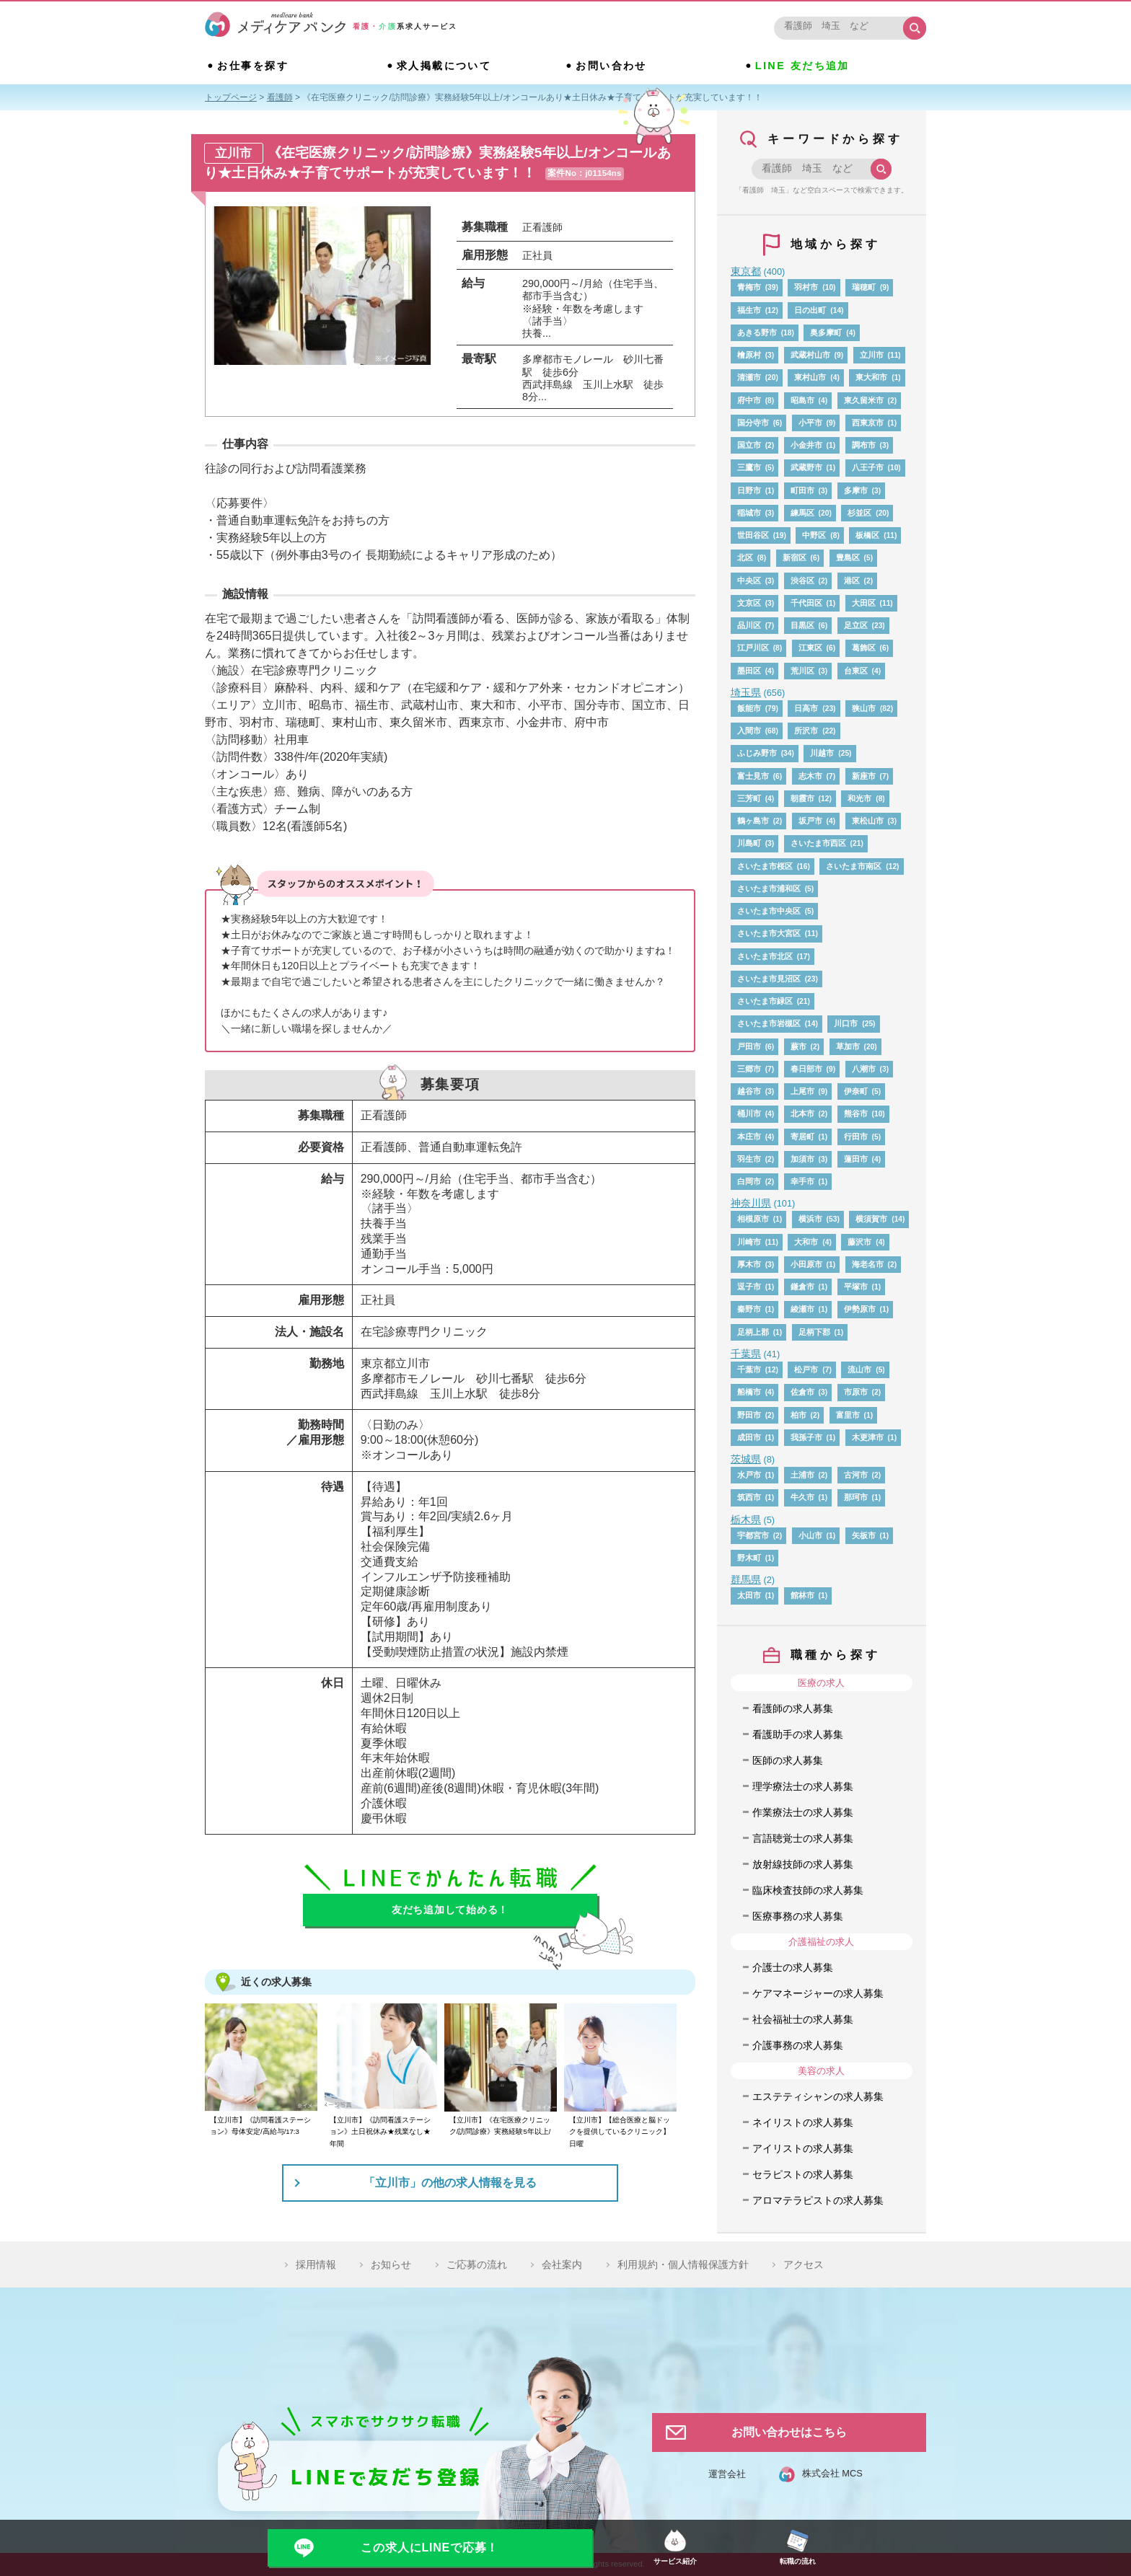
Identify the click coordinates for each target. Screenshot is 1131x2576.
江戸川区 (753, 647)
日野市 (749, 490)
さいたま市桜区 (765, 866)
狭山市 (864, 708)
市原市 (856, 1392)
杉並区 (859, 512)
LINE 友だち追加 (802, 65)
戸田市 (749, 1046)
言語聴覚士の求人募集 (802, 1838)
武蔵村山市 (810, 354)
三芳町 (749, 798)
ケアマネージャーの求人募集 (818, 1993)
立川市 (872, 354)
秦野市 (749, 1309)
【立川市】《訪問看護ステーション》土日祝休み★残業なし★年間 (380, 2132)
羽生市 (749, 1159)
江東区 (810, 647)
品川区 (749, 625)
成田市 (749, 1437)
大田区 (864, 603)
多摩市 (856, 490)
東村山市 (810, 377)
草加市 (848, 1046)
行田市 (856, 1136)
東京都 (746, 271)
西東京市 (868, 422)
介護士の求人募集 (792, 1967)
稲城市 (749, 512)
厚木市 (749, 1264)
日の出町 (810, 310)
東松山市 (868, 820)
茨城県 (746, 1459)
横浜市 (810, 1218)
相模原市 (753, 1218)
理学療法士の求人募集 (802, 1786)
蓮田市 (856, 1159)
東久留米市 (864, 400)
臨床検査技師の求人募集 (807, 1890)
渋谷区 (802, 580)
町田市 (802, 490)
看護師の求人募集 (792, 1708)
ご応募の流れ (476, 2264)
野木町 (749, 1557)
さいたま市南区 (853, 866)
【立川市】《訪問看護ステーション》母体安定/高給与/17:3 (260, 2125)
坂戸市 (810, 820)
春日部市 (806, 1068)
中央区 (749, 580)
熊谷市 (856, 1113)
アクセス (803, 2264)
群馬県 (746, 1579)
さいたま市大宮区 (769, 933)
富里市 (848, 1415)
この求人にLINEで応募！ (429, 2547)
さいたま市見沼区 (769, 978)
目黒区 (802, 625)
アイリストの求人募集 (802, 2148)
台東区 (856, 670)
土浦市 (802, 1474)
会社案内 (562, 2264)
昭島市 (802, 400)
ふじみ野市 (757, 753)
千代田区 (806, 603)
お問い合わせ (611, 65)
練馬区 (802, 512)
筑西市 (749, 1497)
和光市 (859, 798)
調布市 (864, 445)
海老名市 (868, 1264)
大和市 (806, 1242)
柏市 (798, 1415)
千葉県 (746, 1353)
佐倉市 (802, 1392)
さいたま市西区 (818, 843)
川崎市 (749, 1242)
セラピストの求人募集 (802, 2174)
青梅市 (749, 287)
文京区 (749, 603)
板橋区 (867, 535)
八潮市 (864, 1068)
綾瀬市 (802, 1309)
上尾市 (802, 1091)
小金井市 (806, 445)
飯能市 (749, 708)
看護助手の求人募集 (797, 1734)
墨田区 (749, 670)
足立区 (856, 625)
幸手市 (802, 1181)
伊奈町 (856, 1091)
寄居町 (802, 1136)
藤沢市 (859, 1242)
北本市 (802, 1113)
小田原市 (806, 1264)
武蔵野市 (806, 467)
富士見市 (753, 776)
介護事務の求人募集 (797, 2045)
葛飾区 (864, 647)
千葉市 (749, 1369)
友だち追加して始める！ (450, 1909)
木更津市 (868, 1437)
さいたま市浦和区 (769, 888)
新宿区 (794, 557)
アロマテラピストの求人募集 (818, 2200)
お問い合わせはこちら (789, 2432)
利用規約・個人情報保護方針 (683, 2264)
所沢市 (806, 730)
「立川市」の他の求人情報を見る (450, 2182)
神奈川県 (751, 1203)
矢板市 (864, 1535)
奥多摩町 (826, 332)
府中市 (749, 400)
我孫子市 (806, 1437)
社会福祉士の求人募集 (802, 2019)
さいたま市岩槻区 (769, 1023)
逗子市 (749, 1286)
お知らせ (391, 2264)
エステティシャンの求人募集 (818, 2096)
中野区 (814, 535)
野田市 (749, 1415)
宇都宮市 (753, 1535)
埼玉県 (746, 692)
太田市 (749, 1595)
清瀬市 (749, 377)
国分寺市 (753, 422)
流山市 (859, 1369)
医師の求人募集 (787, 1760)
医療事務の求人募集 (797, 1916)
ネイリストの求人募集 (802, 2122)
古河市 (856, 1474)
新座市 (864, 776)
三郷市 (749, 1068)
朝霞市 (802, 798)
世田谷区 (753, 535)
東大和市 (871, 377)
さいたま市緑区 (765, 1001)
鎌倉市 (802, 1286)
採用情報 (316, 2264)
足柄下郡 (814, 1332)
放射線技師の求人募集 (802, 1864)
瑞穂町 (864, 287)
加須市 (802, 1159)
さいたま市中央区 (769, 911)
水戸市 (749, 1474)
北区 (745, 557)
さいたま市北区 (765, 956)
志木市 (810, 776)
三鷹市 (749, 467)
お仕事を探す (253, 65)
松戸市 (806, 1369)
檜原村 (749, 354)
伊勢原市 (860, 1309)
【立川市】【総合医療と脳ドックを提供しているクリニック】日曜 (619, 2132)
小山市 (810, 1535)
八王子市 (868, 467)
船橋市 (749, 1392)
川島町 (749, 843)
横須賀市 (871, 1218)
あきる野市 (757, 332)
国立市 (749, 445)
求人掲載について (444, 65)
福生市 (749, 310)
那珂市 (856, 1497)
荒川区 (802, 670)
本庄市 (749, 1136)
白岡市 (749, 1181)
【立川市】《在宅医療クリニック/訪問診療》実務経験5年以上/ (500, 2125)
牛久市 (802, 1497)
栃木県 (746, 1519)
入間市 (749, 730)
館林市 (802, 1595)
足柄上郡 (753, 1332)
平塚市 (856, 1286)
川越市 (822, 753)
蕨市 (798, 1046)
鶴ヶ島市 (753, 820)
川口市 (846, 1023)
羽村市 (806, 287)
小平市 (810, 422)
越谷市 (749, 1091)
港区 (852, 580)
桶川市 (749, 1113)
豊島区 (848, 557)
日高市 (806, 708)
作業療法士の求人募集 (802, 1812)
